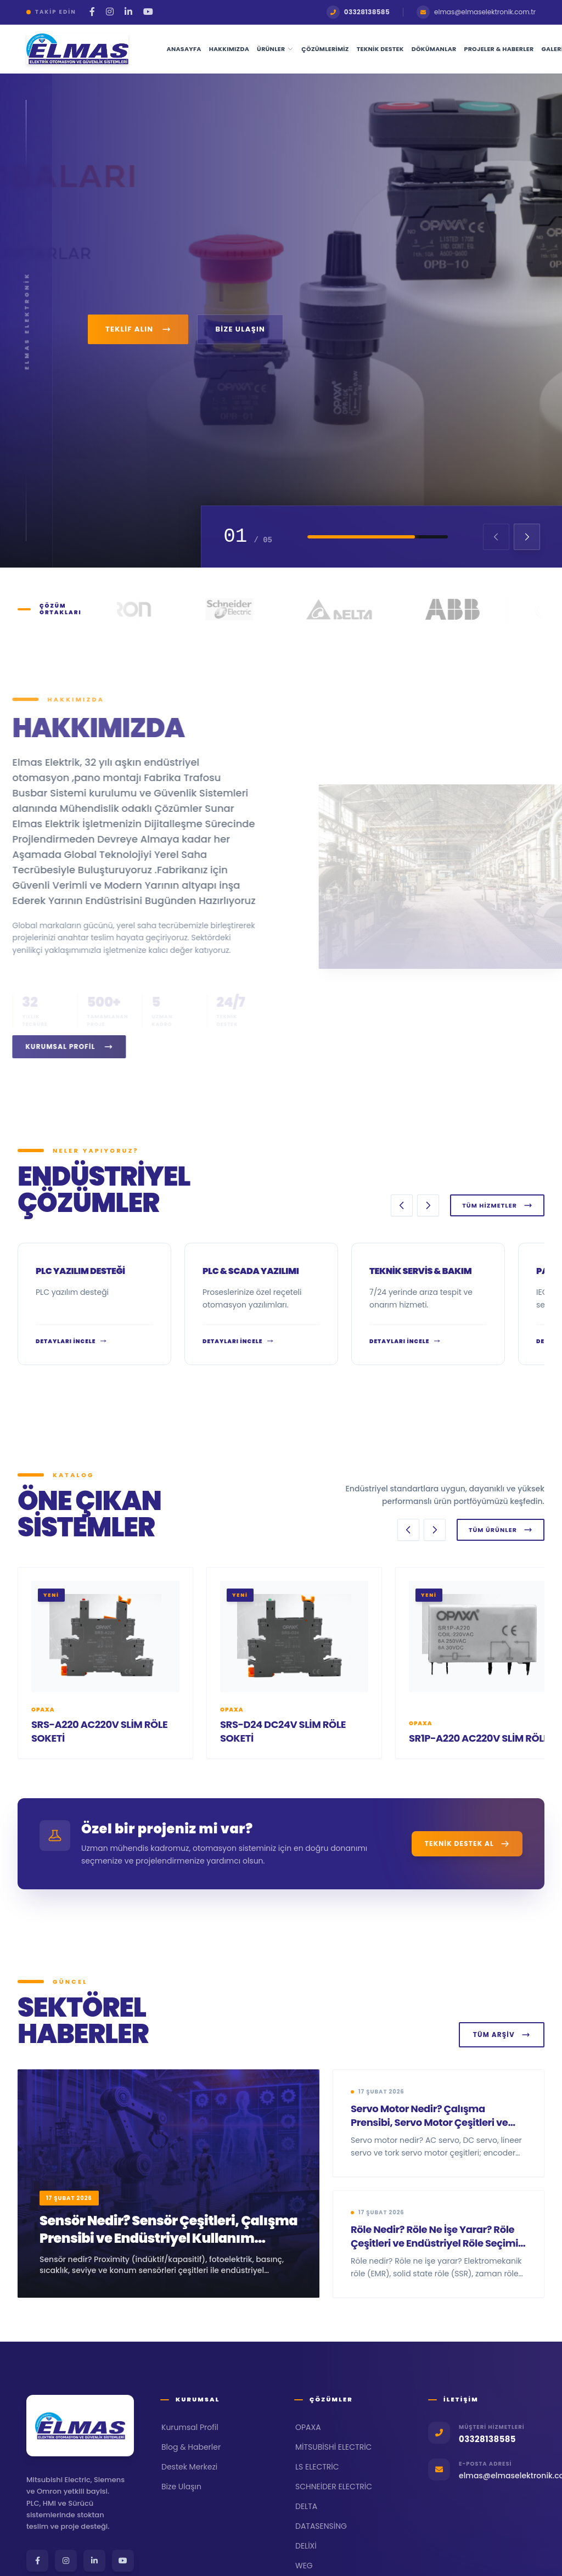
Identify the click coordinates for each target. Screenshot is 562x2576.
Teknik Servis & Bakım (420, 1271)
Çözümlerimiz (325, 48)
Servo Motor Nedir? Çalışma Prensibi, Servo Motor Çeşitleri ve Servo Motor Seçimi (429, 2122)
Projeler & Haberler (499, 48)
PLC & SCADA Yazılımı (251, 1271)
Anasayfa (184, 48)
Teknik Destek (380, 48)
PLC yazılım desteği (80, 1271)
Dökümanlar (434, 48)
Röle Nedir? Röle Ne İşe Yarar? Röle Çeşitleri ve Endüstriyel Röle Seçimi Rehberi (434, 2243)
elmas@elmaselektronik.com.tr (476, 12)
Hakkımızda (229, 48)
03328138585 (358, 12)
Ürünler (275, 48)
